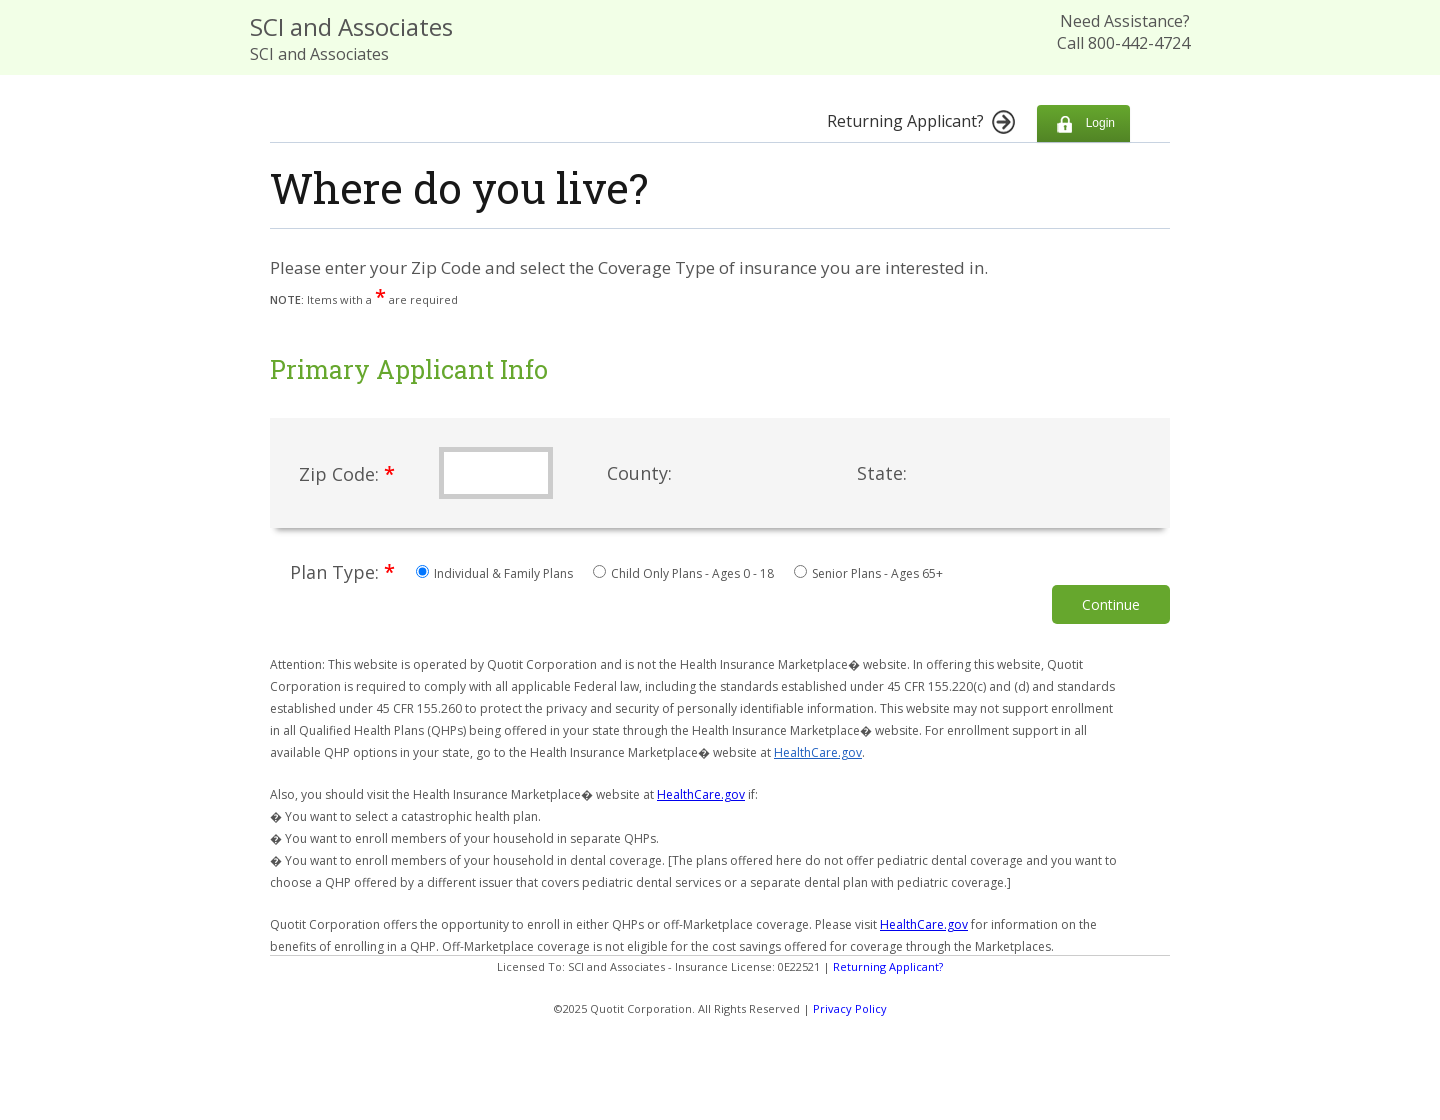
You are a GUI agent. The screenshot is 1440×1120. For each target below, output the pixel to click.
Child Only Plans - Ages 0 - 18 (685, 573)
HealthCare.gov (818, 752)
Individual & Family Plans (496, 573)
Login (1083, 123)
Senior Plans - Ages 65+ (868, 573)
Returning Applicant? (888, 966)
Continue (1111, 604)
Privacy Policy (850, 1008)
